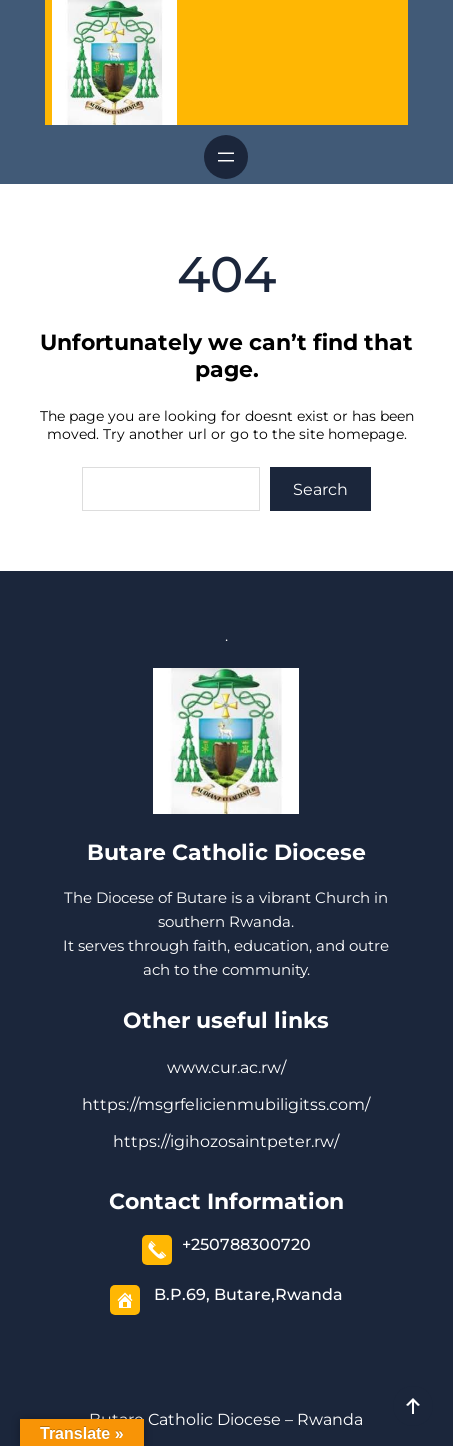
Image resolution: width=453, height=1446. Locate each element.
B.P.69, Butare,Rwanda (248, 1294)
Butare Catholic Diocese (226, 852)
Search (320, 489)
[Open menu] (226, 157)
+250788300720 (246, 1244)
